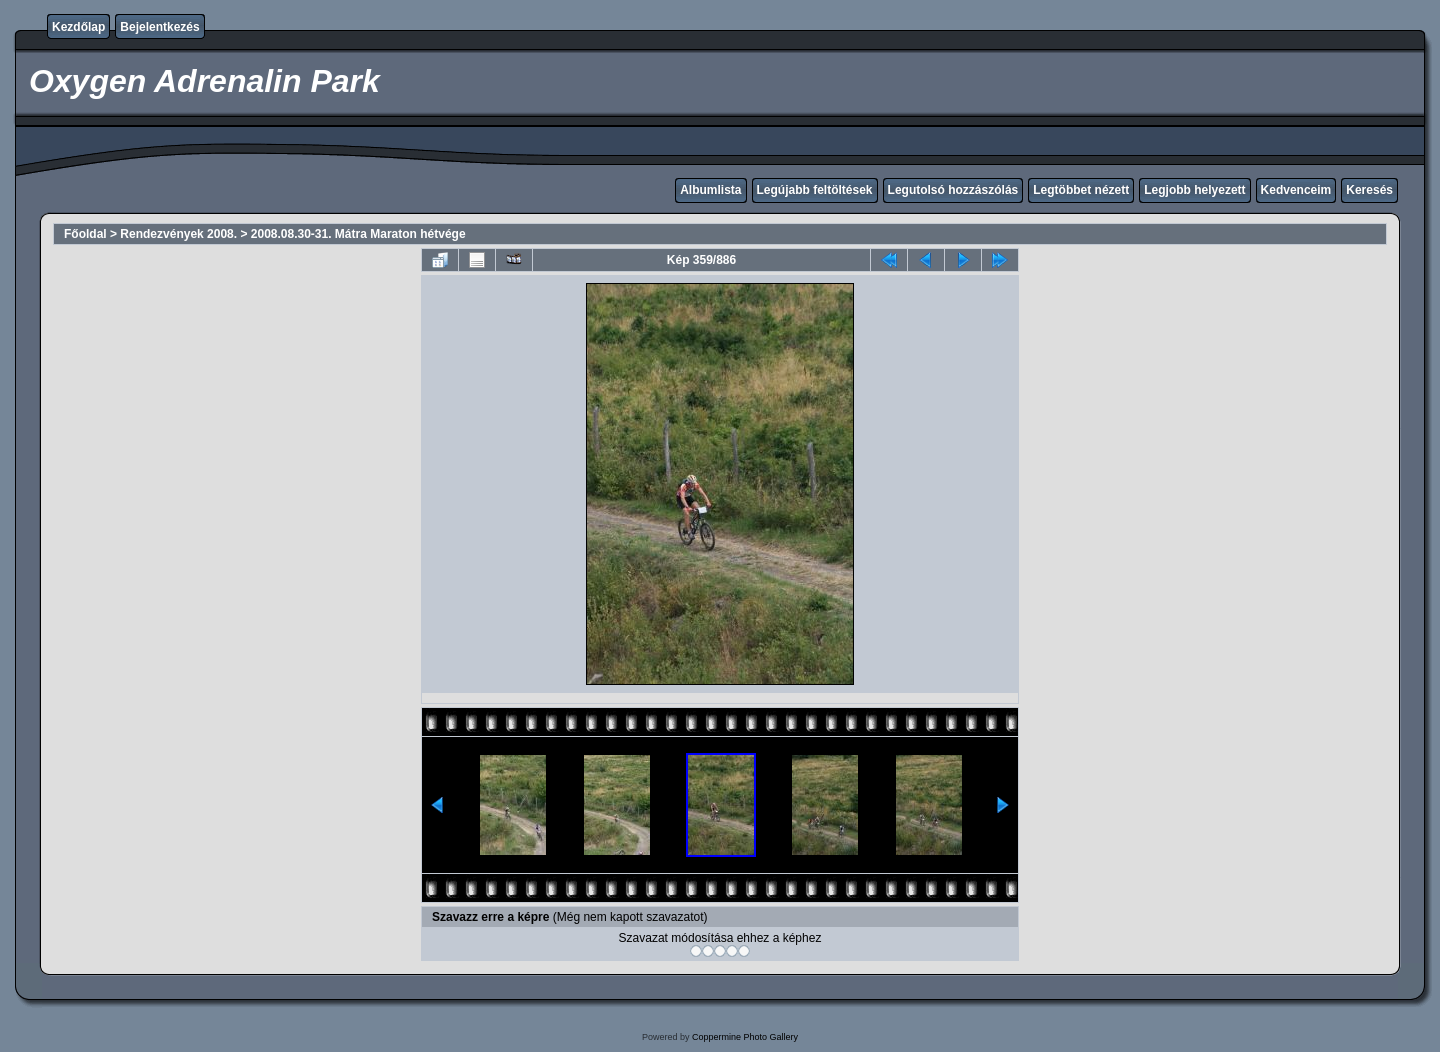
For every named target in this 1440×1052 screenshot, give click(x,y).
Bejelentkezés (159, 27)
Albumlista (710, 190)
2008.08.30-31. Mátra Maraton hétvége (358, 234)
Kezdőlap (78, 27)
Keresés (1369, 190)
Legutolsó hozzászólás (953, 190)
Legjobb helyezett (1194, 190)
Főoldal (85, 234)
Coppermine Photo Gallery (745, 1037)
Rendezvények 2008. (178, 234)
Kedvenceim (1296, 190)
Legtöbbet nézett (1081, 190)
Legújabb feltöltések (815, 190)
